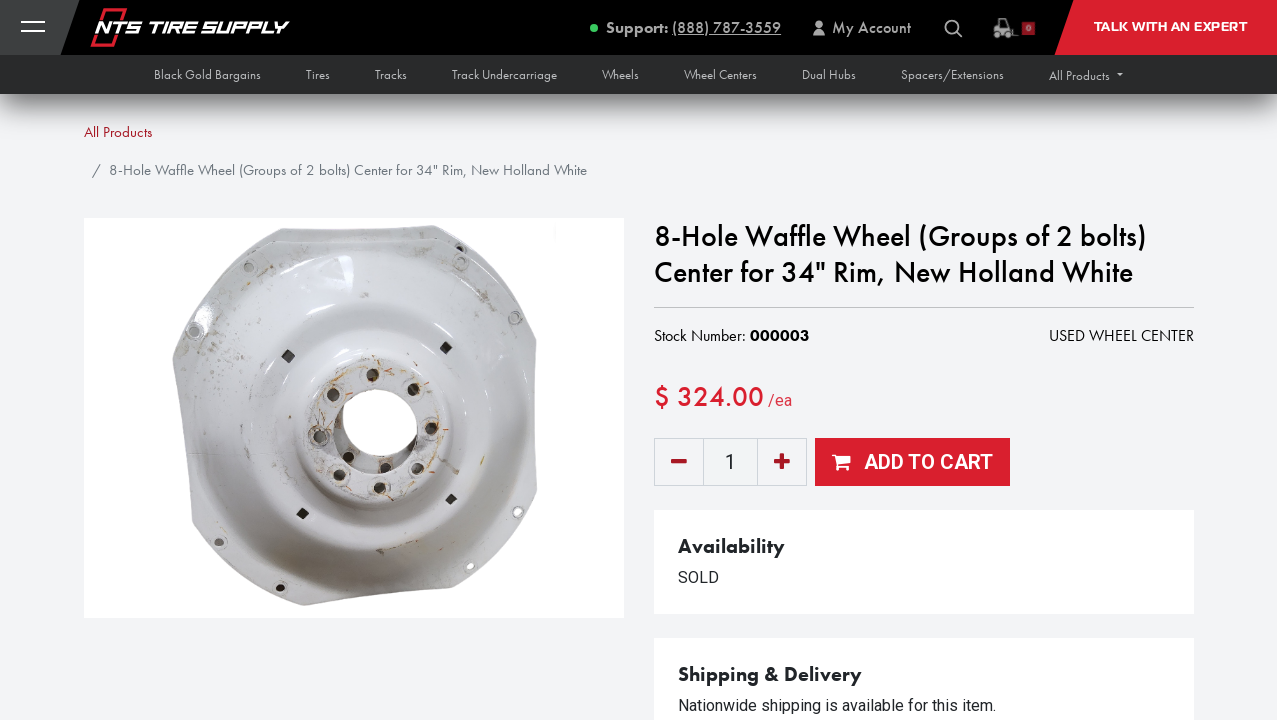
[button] (1085, 75)
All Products (118, 132)
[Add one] (782, 462)
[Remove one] (679, 462)
